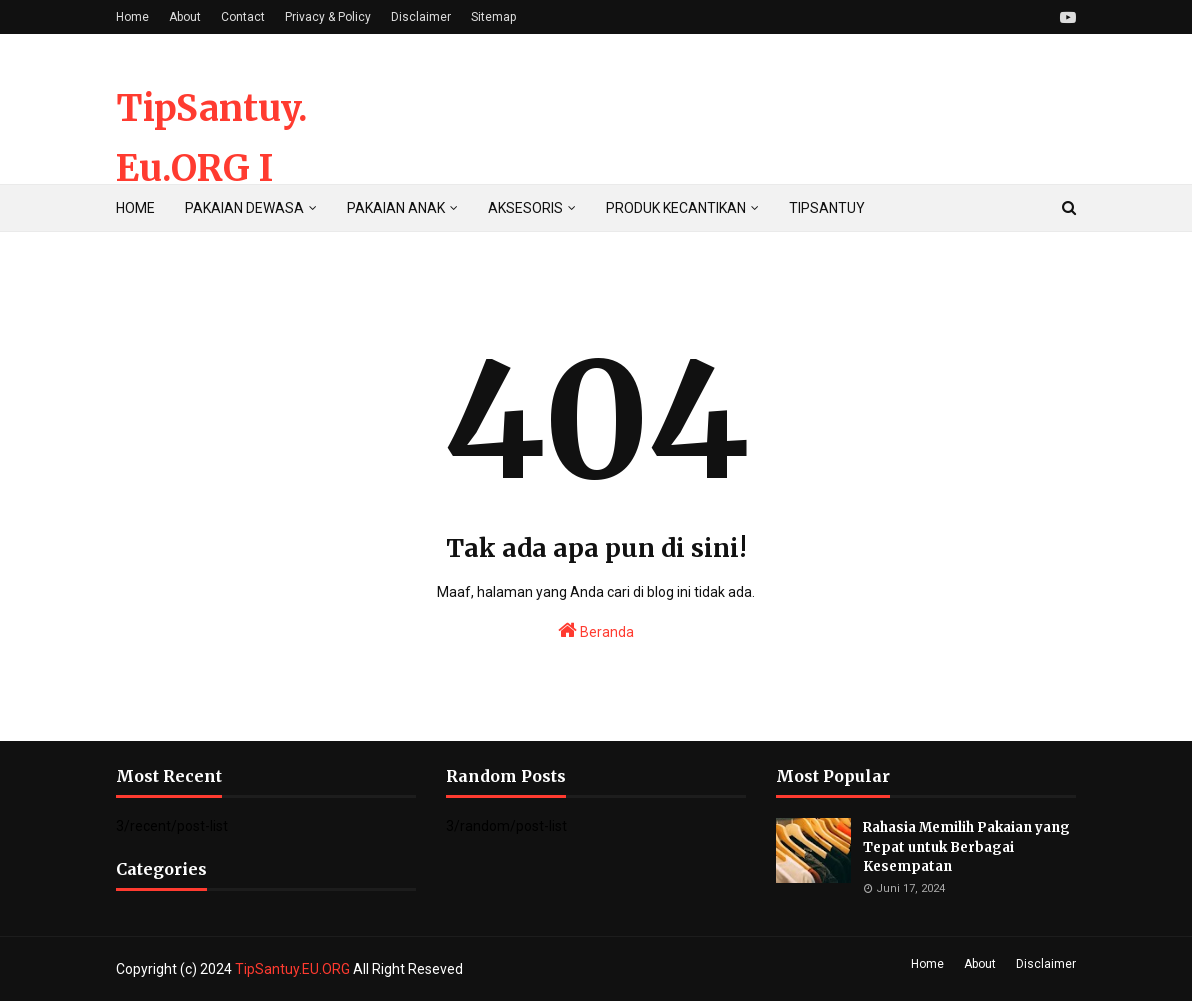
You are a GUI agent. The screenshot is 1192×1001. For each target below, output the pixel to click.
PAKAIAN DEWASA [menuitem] (244, 208)
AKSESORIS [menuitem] (525, 208)
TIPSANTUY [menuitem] (827, 208)
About (185, 17)
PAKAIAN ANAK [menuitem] (396, 208)
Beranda (596, 630)
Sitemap (493, 17)
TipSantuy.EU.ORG (294, 969)
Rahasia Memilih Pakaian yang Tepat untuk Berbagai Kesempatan (966, 847)
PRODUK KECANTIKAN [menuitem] (676, 208)
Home (132, 17)
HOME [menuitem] (135, 208)
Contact (243, 17)
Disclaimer (421, 17)
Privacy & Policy (328, 17)
